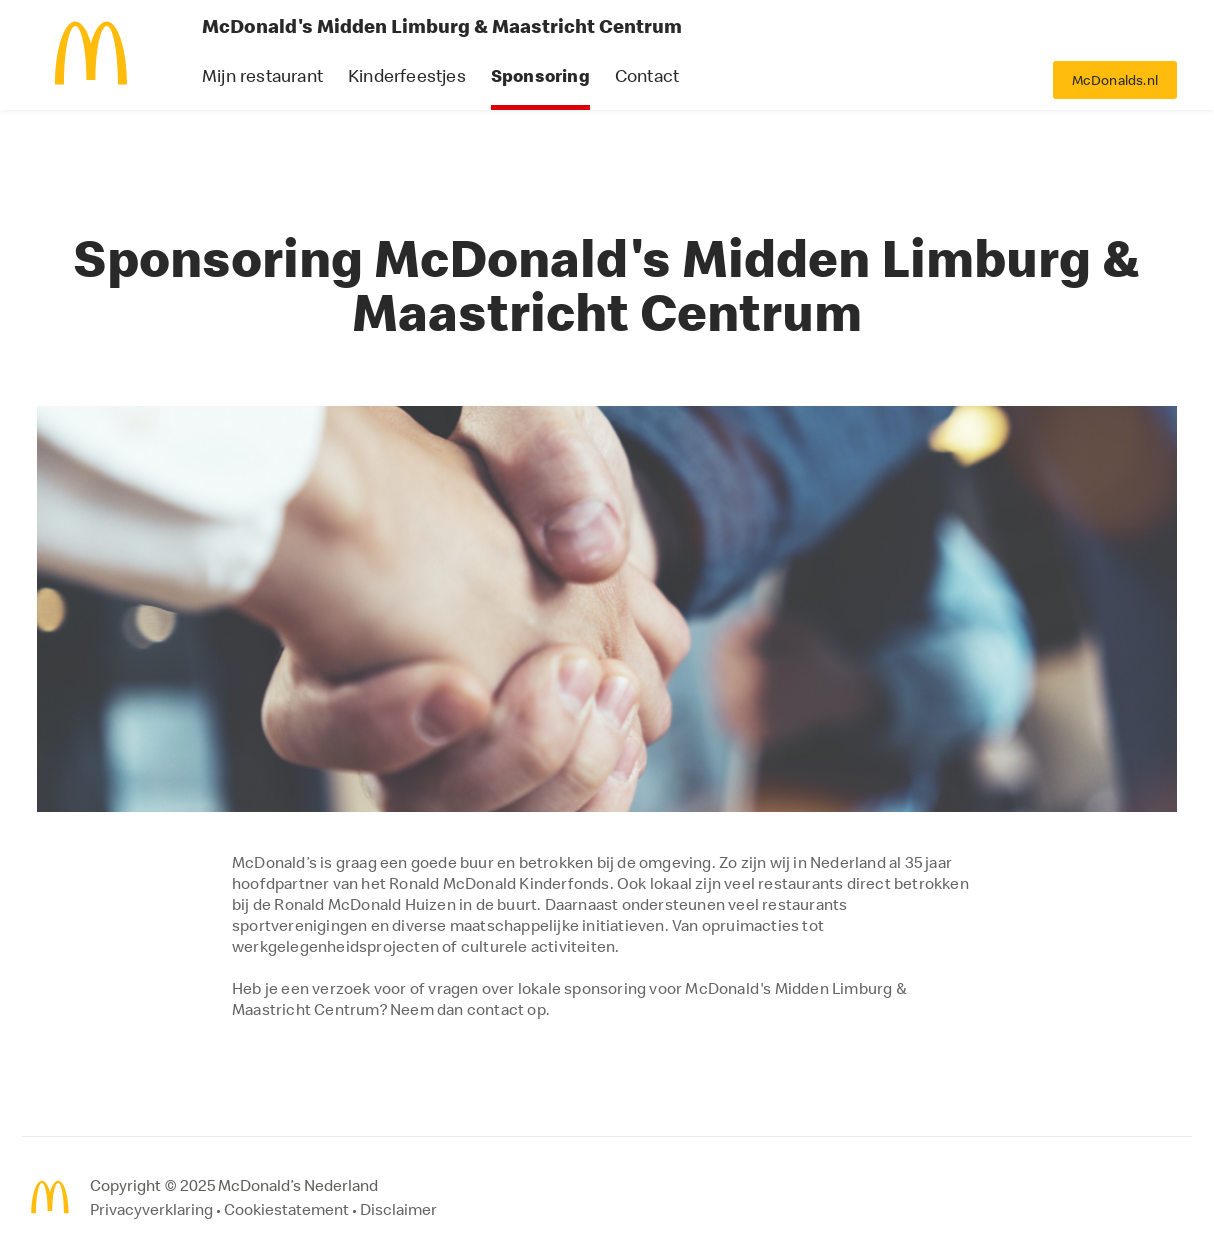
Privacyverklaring (151, 1209)
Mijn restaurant (262, 75)
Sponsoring (540, 75)
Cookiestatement (286, 1209)
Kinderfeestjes (407, 75)
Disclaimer (398, 1209)
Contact (647, 75)
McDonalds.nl (1115, 80)
